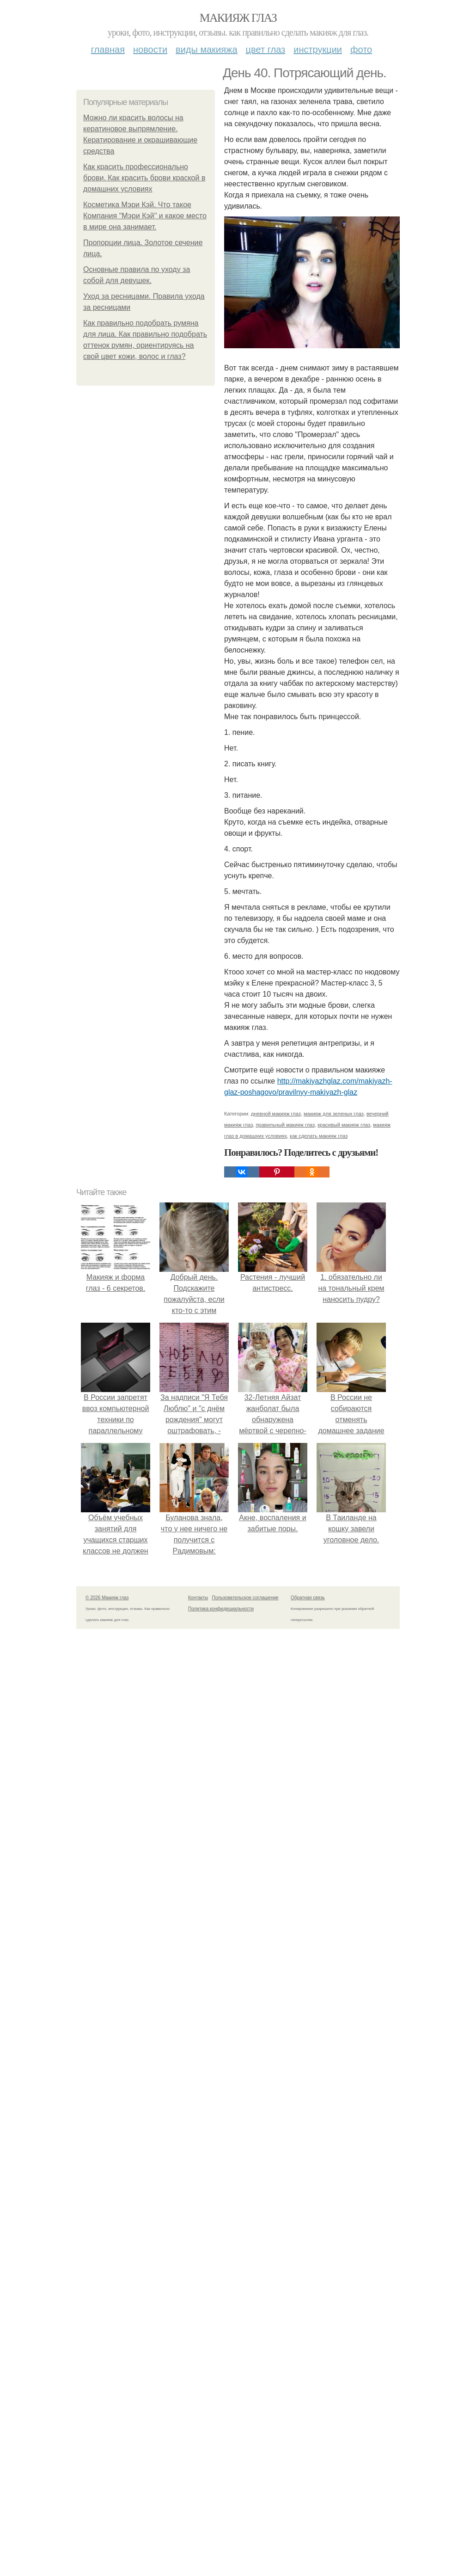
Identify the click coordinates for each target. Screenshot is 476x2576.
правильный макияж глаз (285, 2277)
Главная (108, 49)
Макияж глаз (238, 18)
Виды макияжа (207, 49)
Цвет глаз (266, 49)
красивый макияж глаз (343, 2277)
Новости (150, 49)
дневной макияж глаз (276, 2266)
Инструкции (317, 49)
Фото (361, 49)
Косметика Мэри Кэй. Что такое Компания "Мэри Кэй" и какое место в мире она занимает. (145, 216)
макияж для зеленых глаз (334, 2266)
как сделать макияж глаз (319, 2288)
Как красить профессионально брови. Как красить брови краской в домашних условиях (144, 178)
